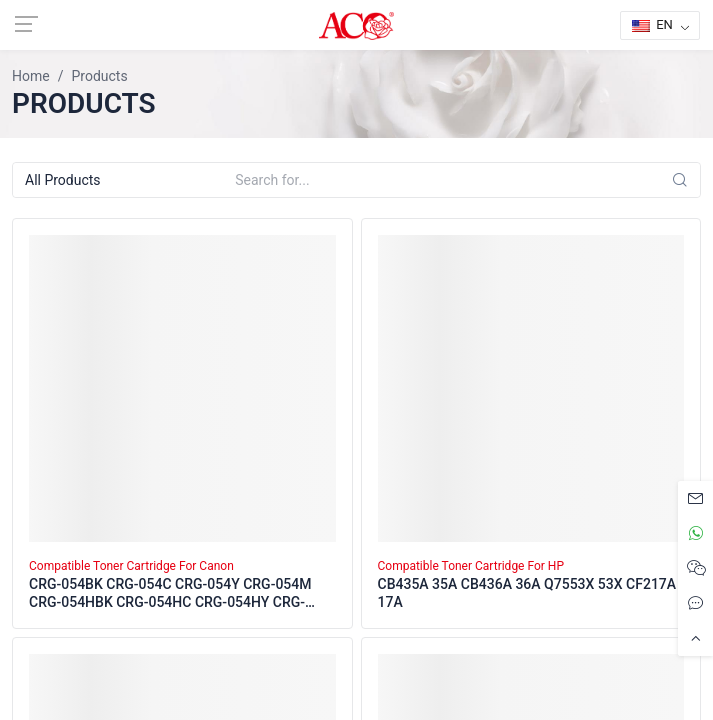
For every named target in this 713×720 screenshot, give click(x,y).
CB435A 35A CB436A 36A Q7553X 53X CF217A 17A (527, 593)
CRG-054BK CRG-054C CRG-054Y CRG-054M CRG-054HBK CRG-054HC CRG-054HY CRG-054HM (170, 594)
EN (652, 24)
